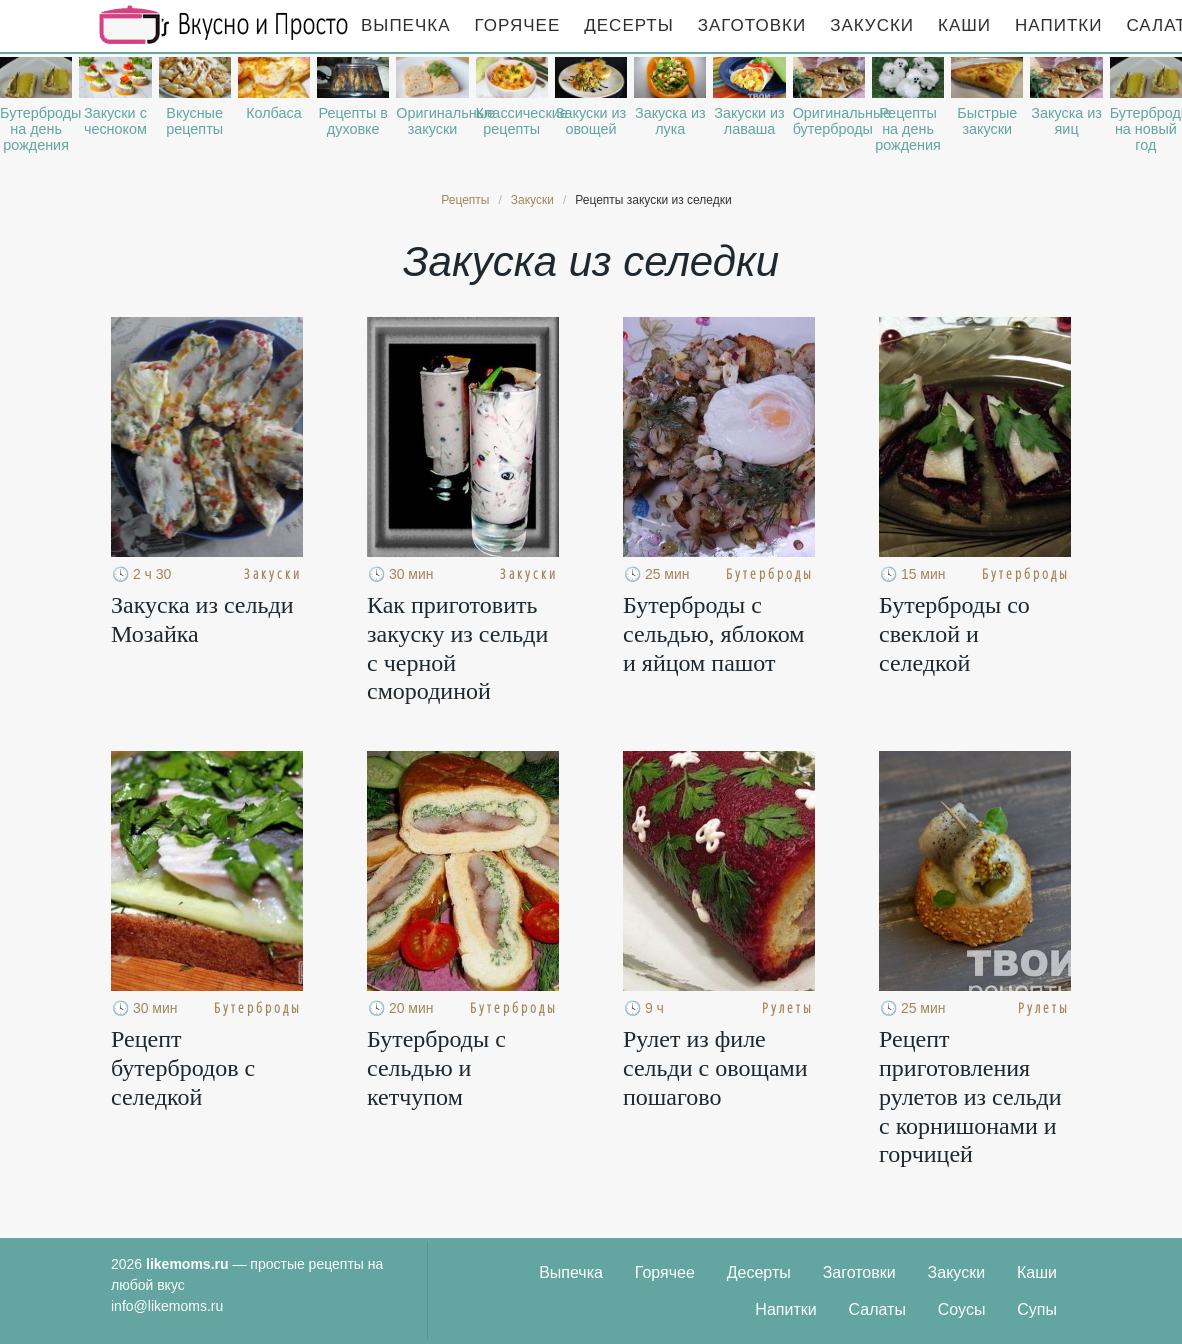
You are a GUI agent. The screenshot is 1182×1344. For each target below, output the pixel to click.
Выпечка (406, 25)
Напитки (1058, 25)
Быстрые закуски (987, 121)
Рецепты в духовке (352, 121)
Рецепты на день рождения (908, 129)
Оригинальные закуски (432, 121)
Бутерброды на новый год (1146, 129)
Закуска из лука (670, 121)
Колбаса (274, 113)
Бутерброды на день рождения (36, 129)
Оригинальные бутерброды (829, 121)
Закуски (872, 25)
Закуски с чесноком (115, 121)
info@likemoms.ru (167, 1306)
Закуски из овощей (591, 121)
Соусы (962, 1309)
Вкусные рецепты (194, 121)
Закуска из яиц (1066, 121)
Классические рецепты (512, 121)
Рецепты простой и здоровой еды (224, 25)
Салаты (877, 1309)
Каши (964, 25)
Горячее (518, 25)
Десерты (628, 25)
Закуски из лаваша (749, 121)
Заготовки (752, 25)
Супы (1037, 1309)
